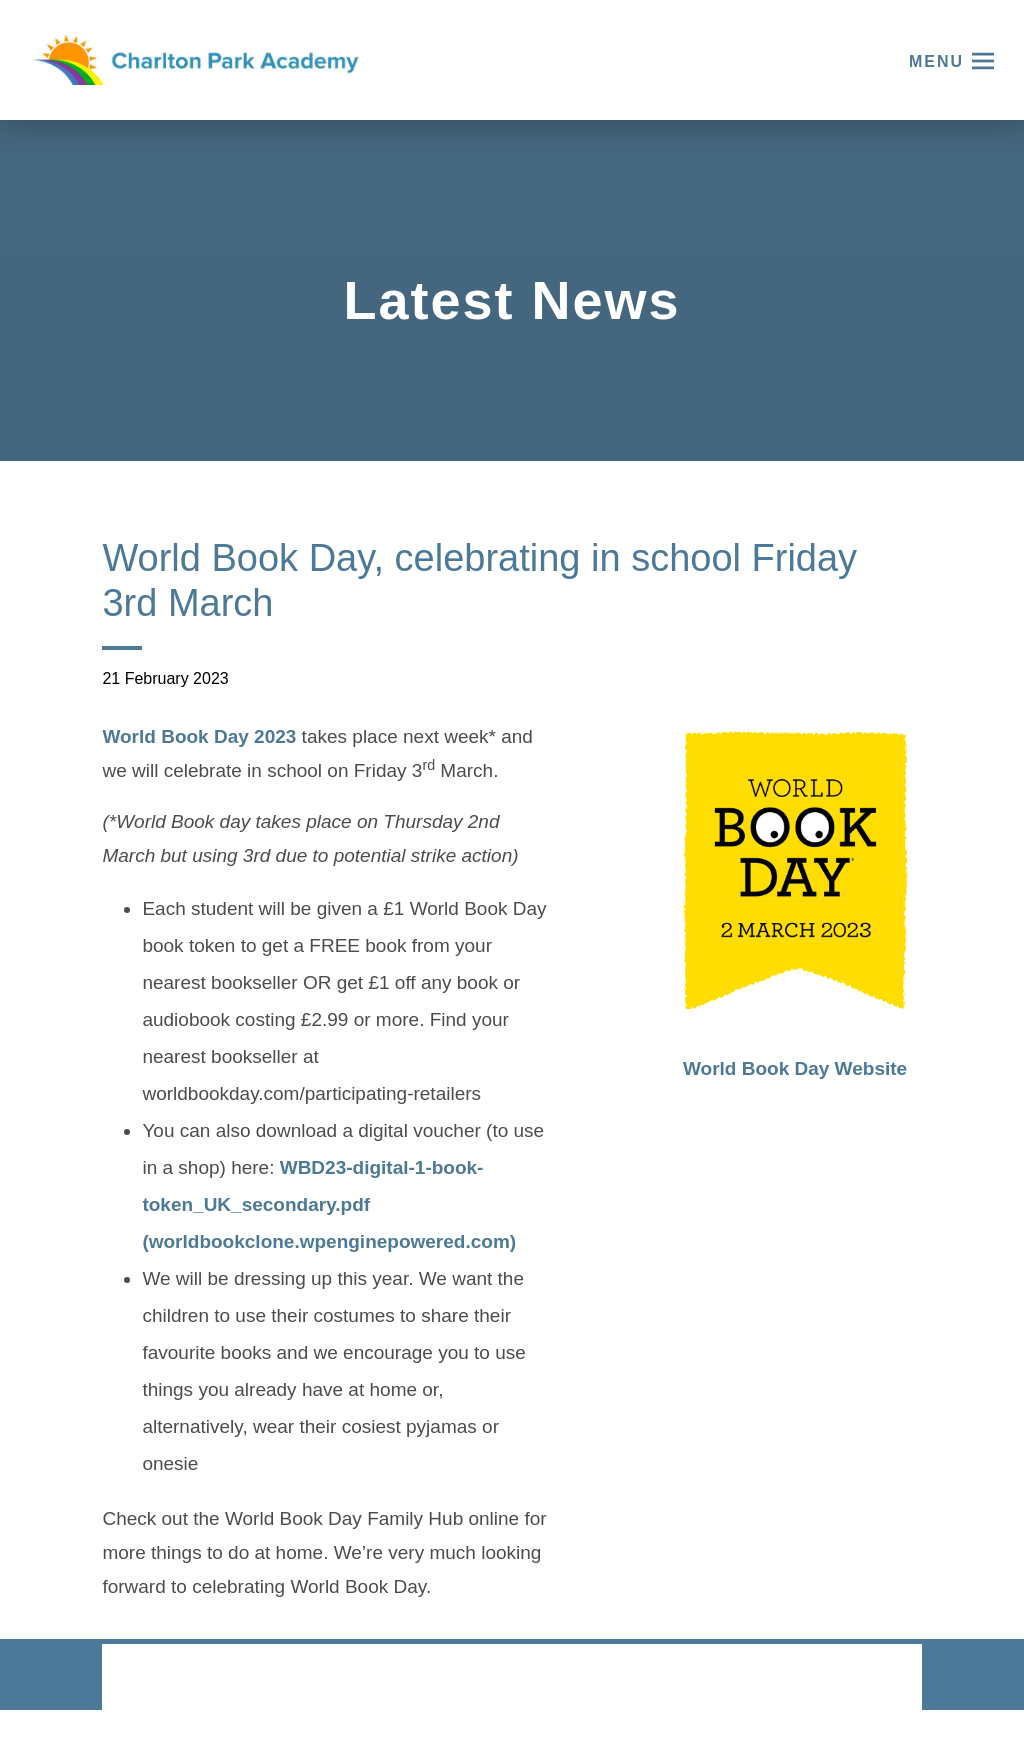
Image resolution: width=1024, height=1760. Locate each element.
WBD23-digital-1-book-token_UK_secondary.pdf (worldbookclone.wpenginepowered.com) (329, 1207)
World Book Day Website (795, 1068)
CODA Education (869, 1678)
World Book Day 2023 (199, 739)
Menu (936, 61)
